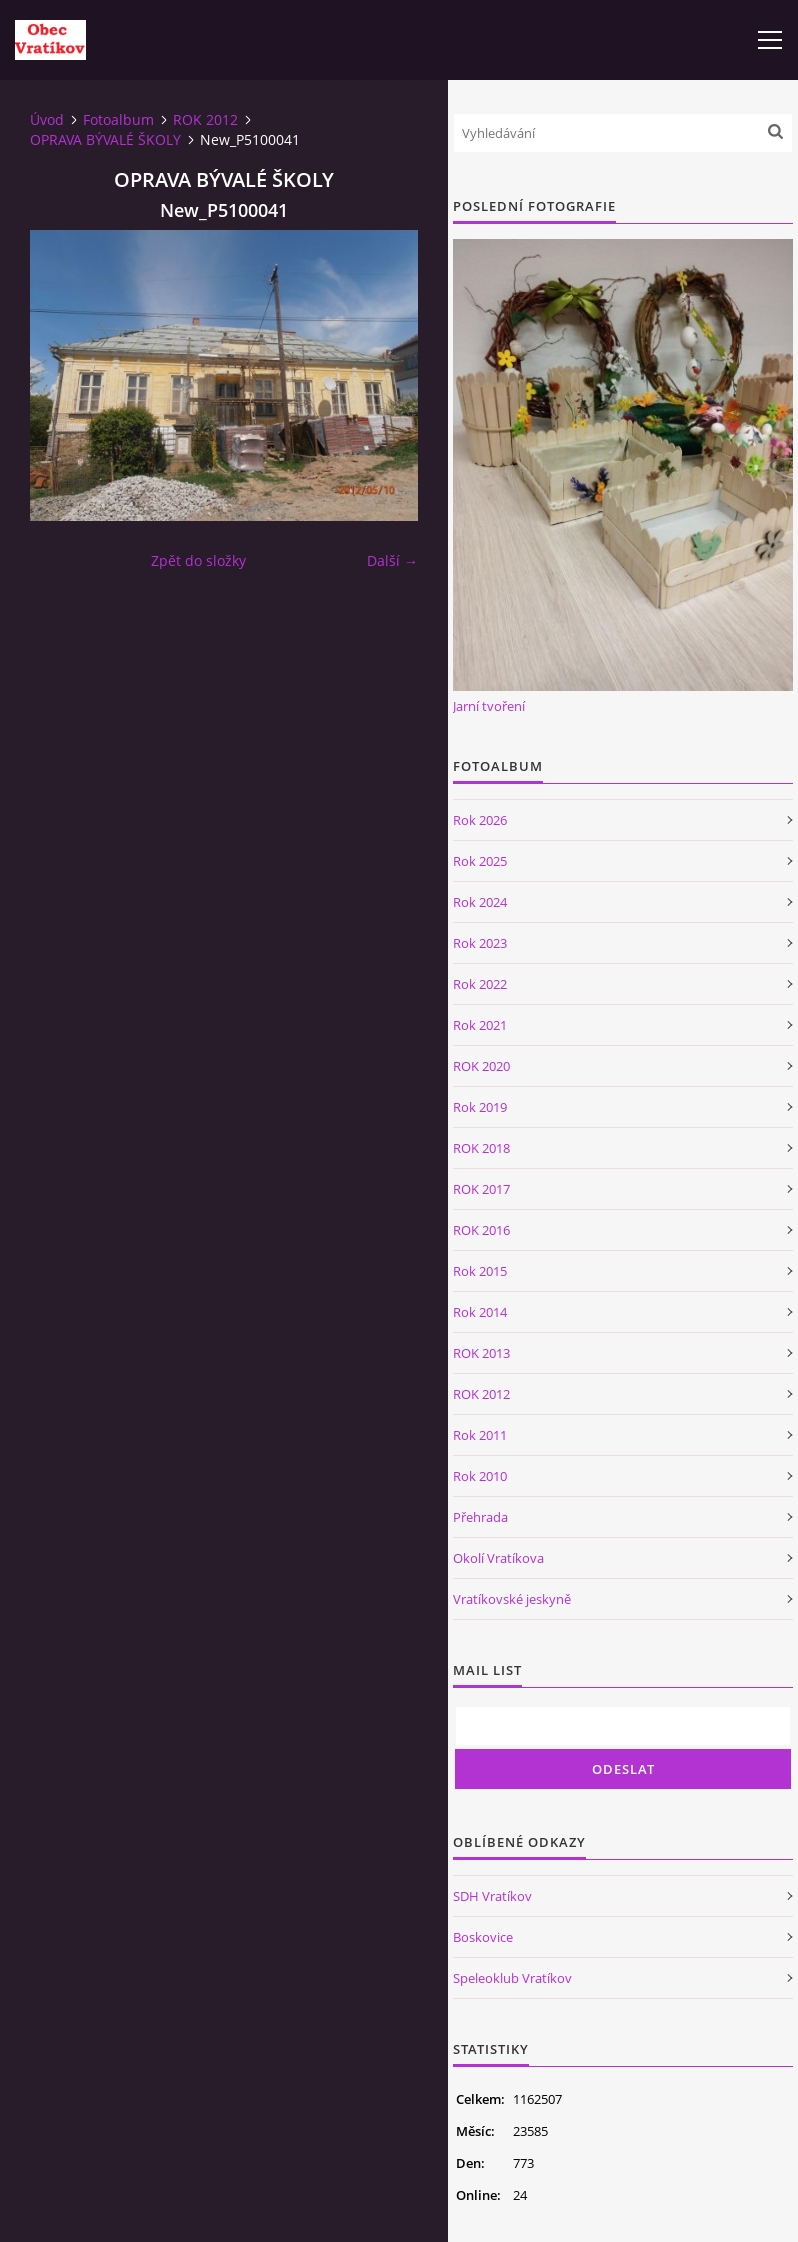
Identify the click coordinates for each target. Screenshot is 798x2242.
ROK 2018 (481, 1148)
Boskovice (483, 1937)
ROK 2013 (481, 1353)
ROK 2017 (481, 1189)
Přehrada (480, 1517)
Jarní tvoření (489, 706)
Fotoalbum (118, 119)
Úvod (47, 119)
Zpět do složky (198, 560)
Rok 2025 (480, 861)
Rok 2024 (480, 902)
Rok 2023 (480, 943)
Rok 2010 (480, 1476)
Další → (392, 560)
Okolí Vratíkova (498, 1558)
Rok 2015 (480, 1271)
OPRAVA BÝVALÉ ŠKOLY (105, 139)
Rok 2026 (480, 820)
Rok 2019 (480, 1107)
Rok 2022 (480, 984)
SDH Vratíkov (492, 1896)
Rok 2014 (480, 1312)
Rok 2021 (480, 1025)
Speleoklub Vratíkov (512, 1978)
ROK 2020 (481, 1066)
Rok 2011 (480, 1435)
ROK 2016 (481, 1230)
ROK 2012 (205, 119)
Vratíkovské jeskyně (512, 1599)
